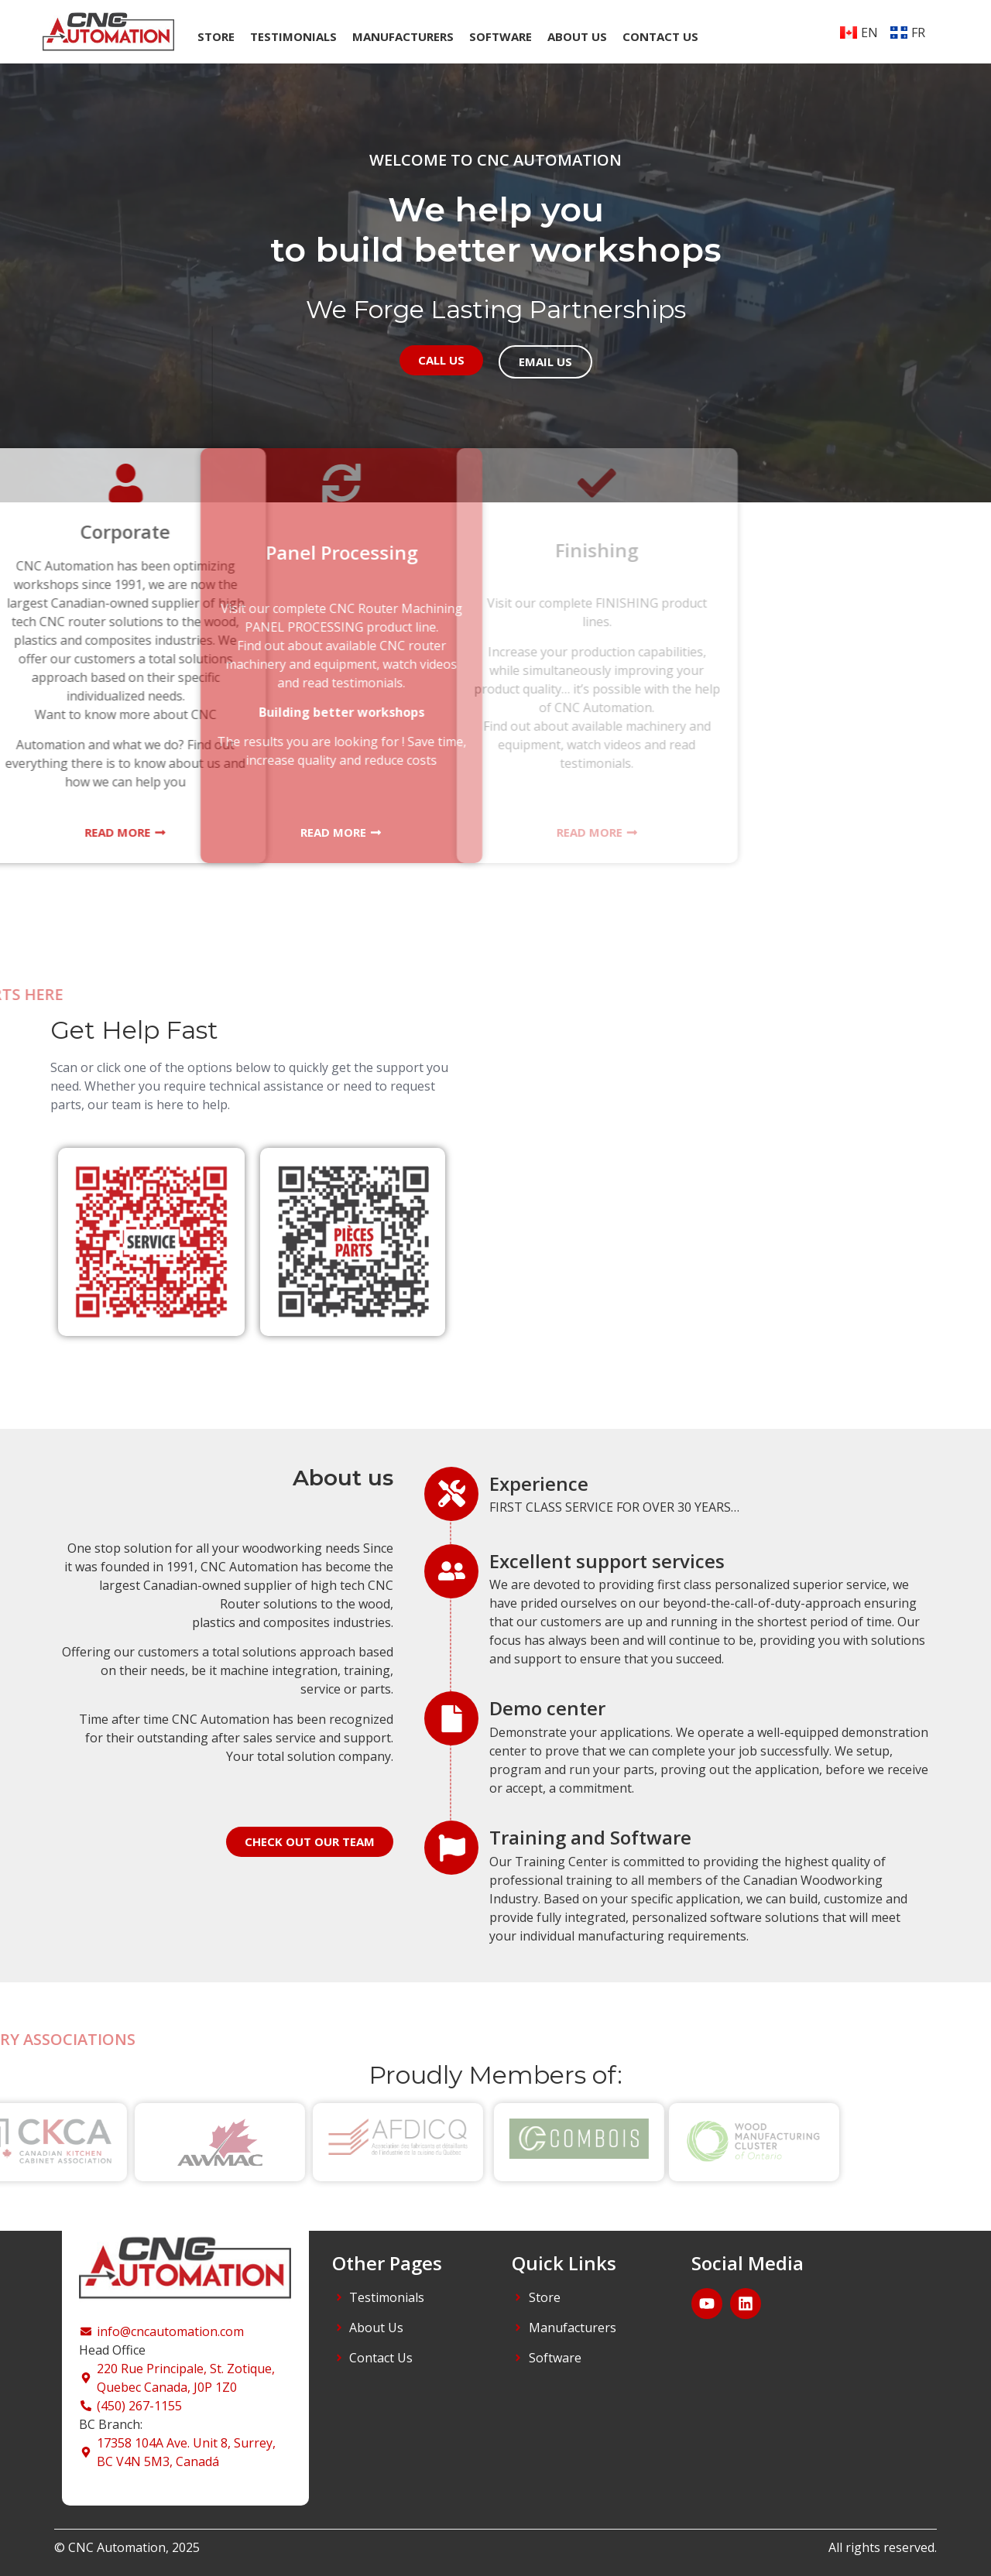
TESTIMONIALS (293, 36)
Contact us (660, 36)
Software (500, 36)
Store (216, 36)
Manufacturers (403, 36)
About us (577, 36)
